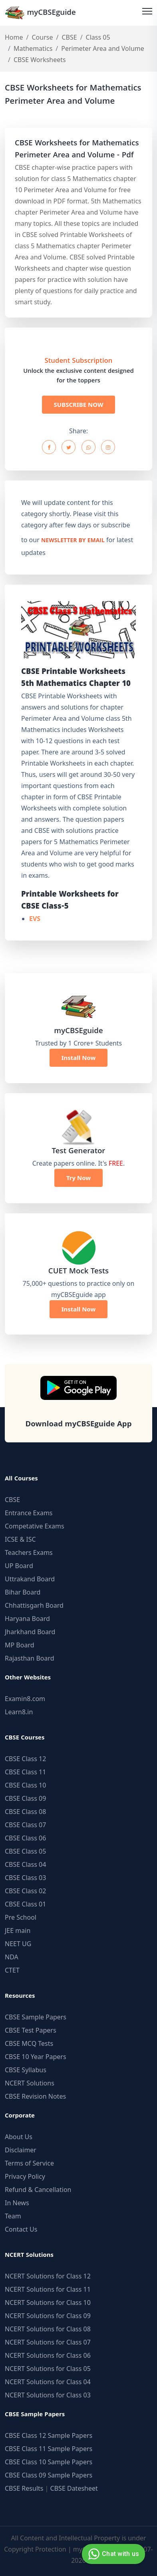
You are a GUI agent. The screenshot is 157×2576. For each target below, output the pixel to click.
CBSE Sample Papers (35, 2017)
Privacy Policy (25, 2176)
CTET (12, 1970)
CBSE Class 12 (25, 1758)
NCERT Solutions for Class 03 (48, 2395)
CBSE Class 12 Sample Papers (48, 2435)
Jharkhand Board (30, 1631)
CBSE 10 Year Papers (35, 2056)
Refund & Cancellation (38, 2189)
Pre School (20, 1917)
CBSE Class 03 (25, 1877)
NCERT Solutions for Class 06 (48, 2355)
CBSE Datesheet (74, 2488)
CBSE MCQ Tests (29, 2043)
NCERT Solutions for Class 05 (48, 2368)
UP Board (19, 1565)
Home (14, 37)
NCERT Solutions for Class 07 (48, 2342)
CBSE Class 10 (25, 1785)
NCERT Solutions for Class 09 (48, 2315)
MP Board (19, 1645)
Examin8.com (25, 1698)
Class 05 (98, 37)
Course (42, 37)
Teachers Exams (29, 1552)
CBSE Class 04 (25, 1864)
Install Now (79, 1058)
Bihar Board (22, 1592)
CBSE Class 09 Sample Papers (48, 2475)
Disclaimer (20, 2150)
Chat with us (112, 2554)
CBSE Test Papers (30, 2030)
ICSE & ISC (20, 1539)
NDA (11, 1957)
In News (17, 2202)
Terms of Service (29, 2163)
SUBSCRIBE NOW (78, 404)
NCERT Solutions (29, 2083)
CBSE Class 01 (25, 1904)
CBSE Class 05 (25, 1851)
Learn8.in (19, 1711)
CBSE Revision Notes (35, 2096)
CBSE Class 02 (25, 1890)
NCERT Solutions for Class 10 (48, 2302)
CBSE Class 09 (25, 1798)
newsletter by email (73, 541)
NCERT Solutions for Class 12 (48, 2276)
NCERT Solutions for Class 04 (48, 2381)
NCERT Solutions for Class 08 (48, 2329)
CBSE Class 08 (25, 1811)
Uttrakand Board (30, 1579)
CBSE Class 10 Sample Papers (48, 2461)
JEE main (17, 1930)
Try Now (78, 1178)
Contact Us (21, 2229)
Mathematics (33, 48)
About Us (18, 2136)
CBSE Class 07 (25, 1824)
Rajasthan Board (29, 1658)
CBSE (69, 37)
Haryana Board (27, 1618)
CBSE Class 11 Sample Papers (48, 2448)
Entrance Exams (29, 1512)
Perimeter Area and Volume (102, 48)
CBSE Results (24, 2488)
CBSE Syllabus (25, 2069)
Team (13, 2216)
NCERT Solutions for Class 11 (48, 2289)
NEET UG (18, 1943)
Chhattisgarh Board (34, 1605)
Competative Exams (34, 1526)
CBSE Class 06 (25, 1838)
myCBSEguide (40, 12)
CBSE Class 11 (25, 1772)
